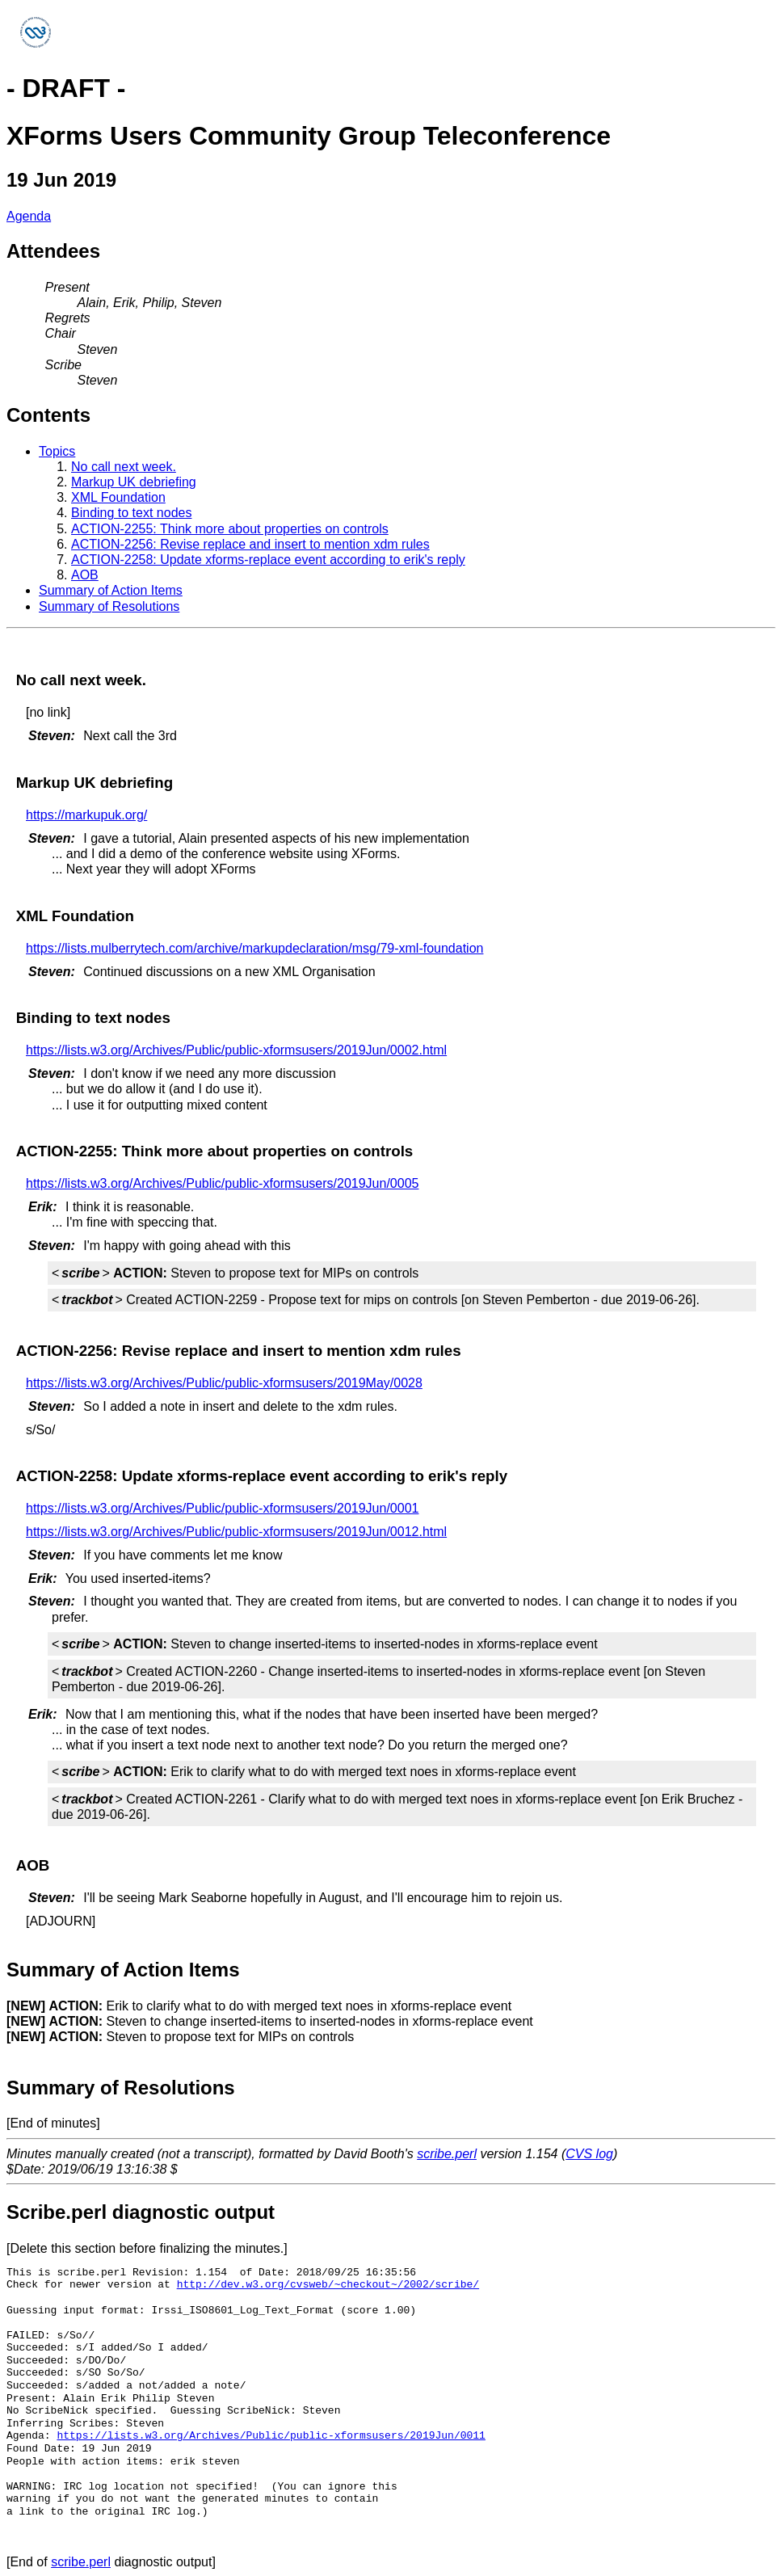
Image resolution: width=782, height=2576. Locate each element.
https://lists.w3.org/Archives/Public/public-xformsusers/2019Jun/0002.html (236, 1050)
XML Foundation (118, 497)
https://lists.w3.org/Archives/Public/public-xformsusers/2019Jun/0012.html (236, 1531)
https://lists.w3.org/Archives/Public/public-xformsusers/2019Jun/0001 (222, 1508)
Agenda (28, 216)
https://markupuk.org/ (86, 815)
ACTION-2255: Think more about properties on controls (230, 529)
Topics (57, 451)
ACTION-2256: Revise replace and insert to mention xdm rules (250, 544)
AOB (85, 575)
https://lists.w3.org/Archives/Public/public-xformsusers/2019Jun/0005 (222, 1183)
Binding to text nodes (131, 513)
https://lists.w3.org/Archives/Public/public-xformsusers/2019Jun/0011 (271, 2435)
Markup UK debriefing (133, 482)
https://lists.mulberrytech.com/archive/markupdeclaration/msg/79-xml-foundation (254, 948)
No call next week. (123, 467)
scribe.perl (447, 2154)
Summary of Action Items (111, 590)
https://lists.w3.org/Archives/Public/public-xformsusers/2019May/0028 (224, 1383)
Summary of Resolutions (109, 606)
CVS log (589, 2154)
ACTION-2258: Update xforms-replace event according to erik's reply (268, 559)
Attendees (53, 251)
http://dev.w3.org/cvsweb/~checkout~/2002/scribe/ (328, 2284)
